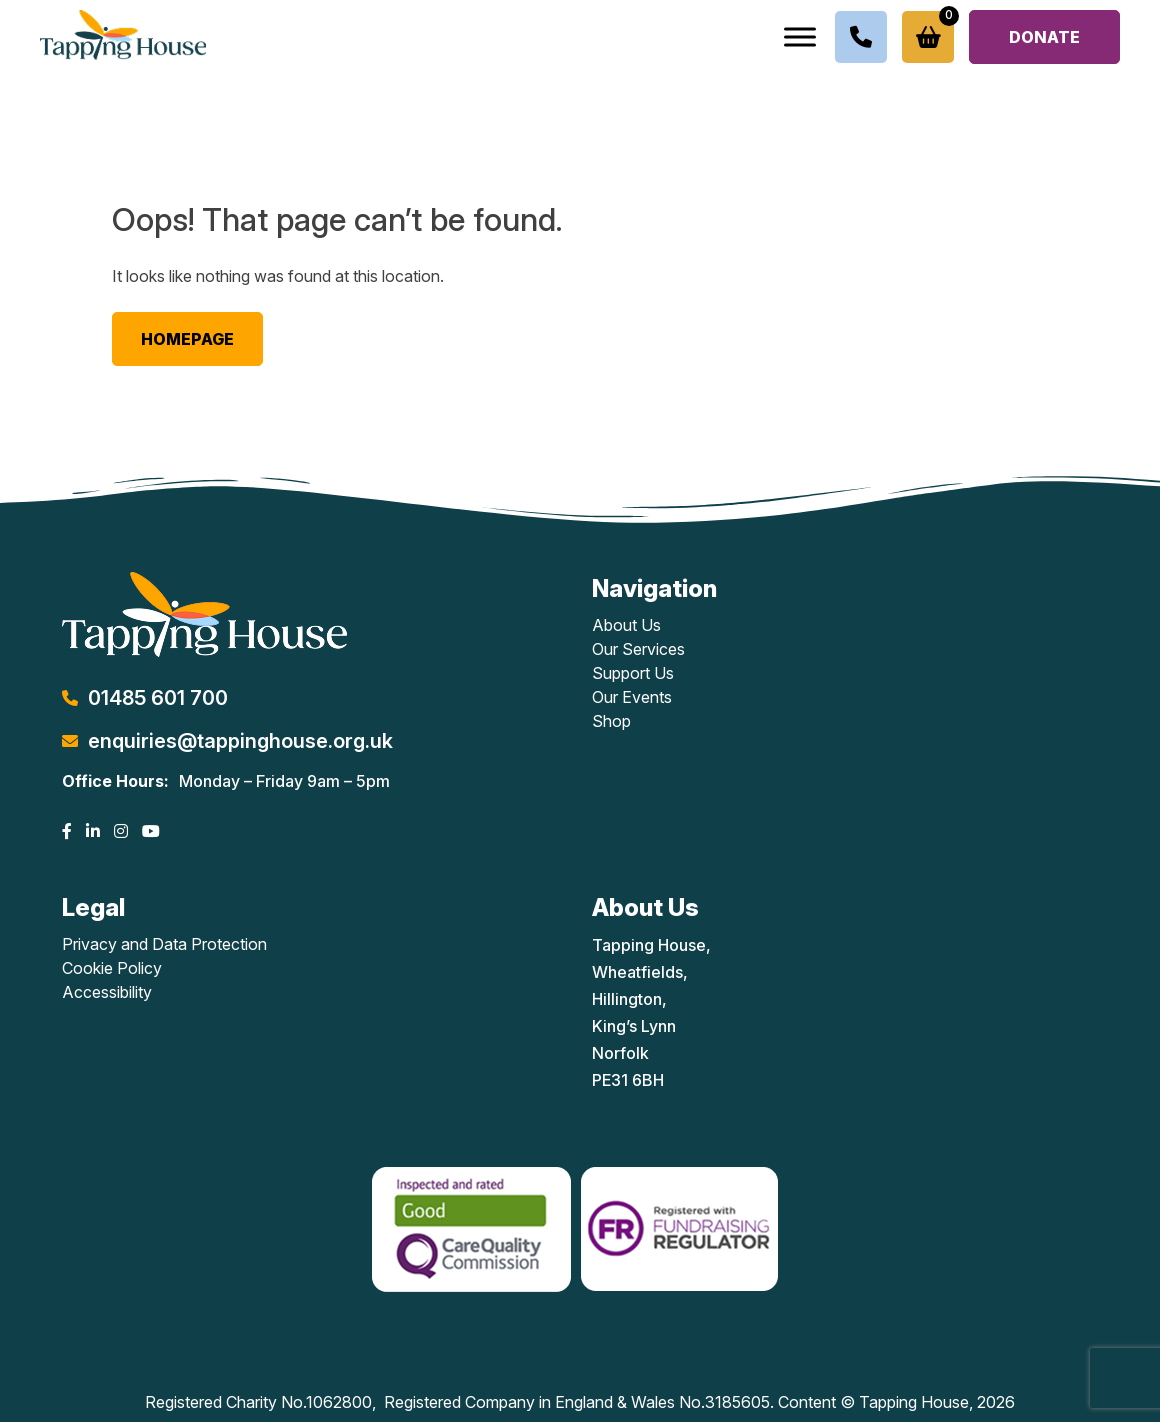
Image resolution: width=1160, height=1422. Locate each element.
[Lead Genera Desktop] (123, 33)
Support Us (633, 673)
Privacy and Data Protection (164, 944)
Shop (611, 721)
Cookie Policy (112, 968)
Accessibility (107, 992)
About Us (626, 625)
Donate (1044, 37)
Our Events (632, 697)
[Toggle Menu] (800, 36)
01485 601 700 (158, 698)
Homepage (187, 339)
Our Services (638, 649)
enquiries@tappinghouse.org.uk (240, 741)
